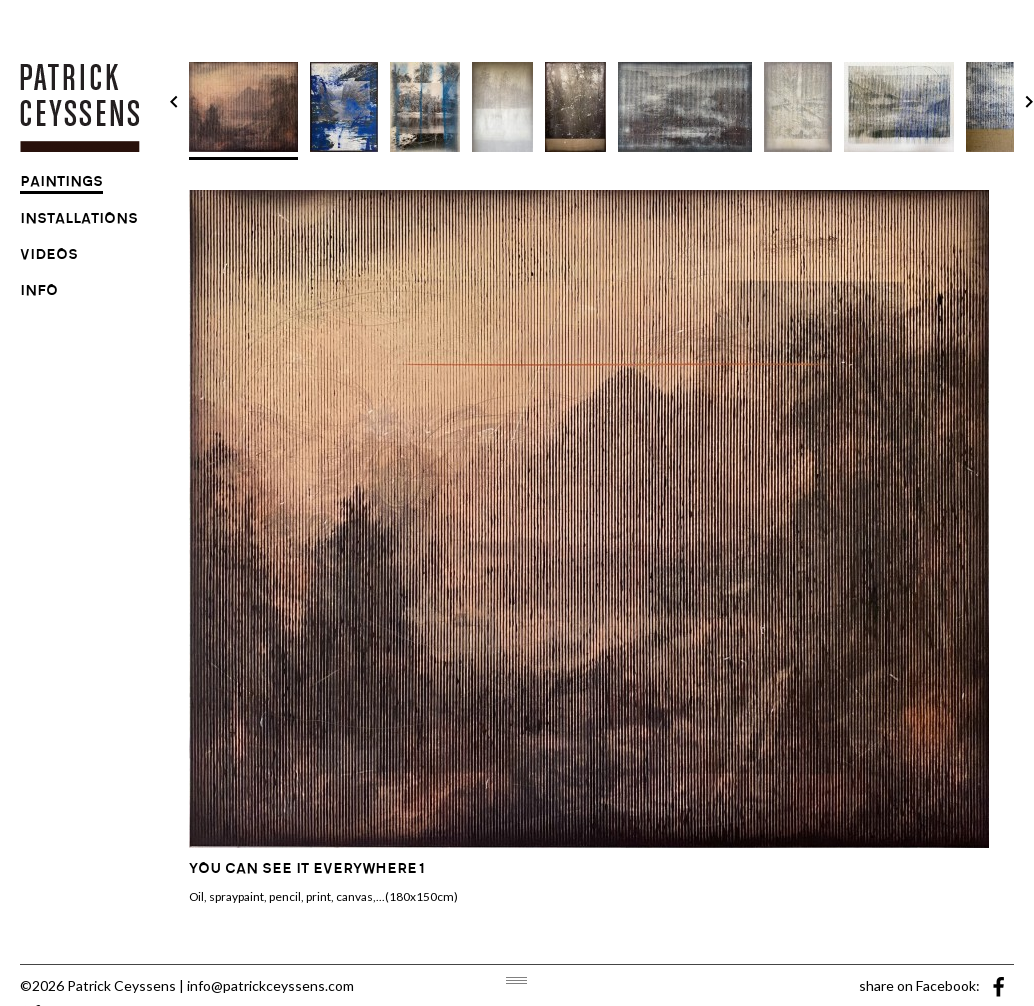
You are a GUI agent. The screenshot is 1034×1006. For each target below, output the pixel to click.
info (39, 293)
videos (49, 257)
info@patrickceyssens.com (270, 985)
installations (79, 221)
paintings (61, 184)
